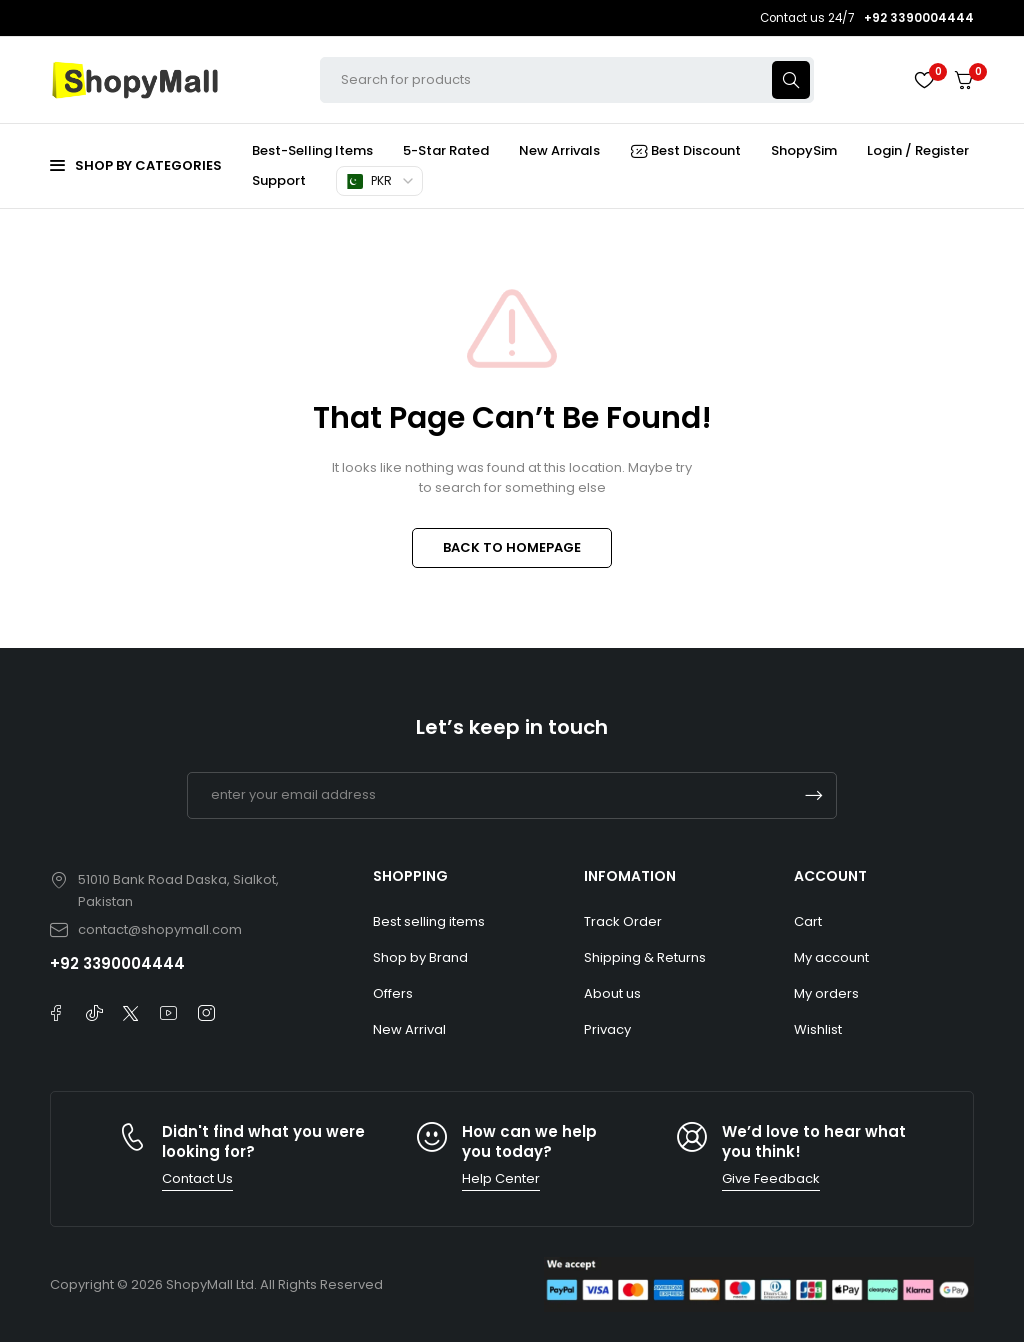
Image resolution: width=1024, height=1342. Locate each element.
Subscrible (814, 795)
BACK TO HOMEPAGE (512, 547)
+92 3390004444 (117, 963)
